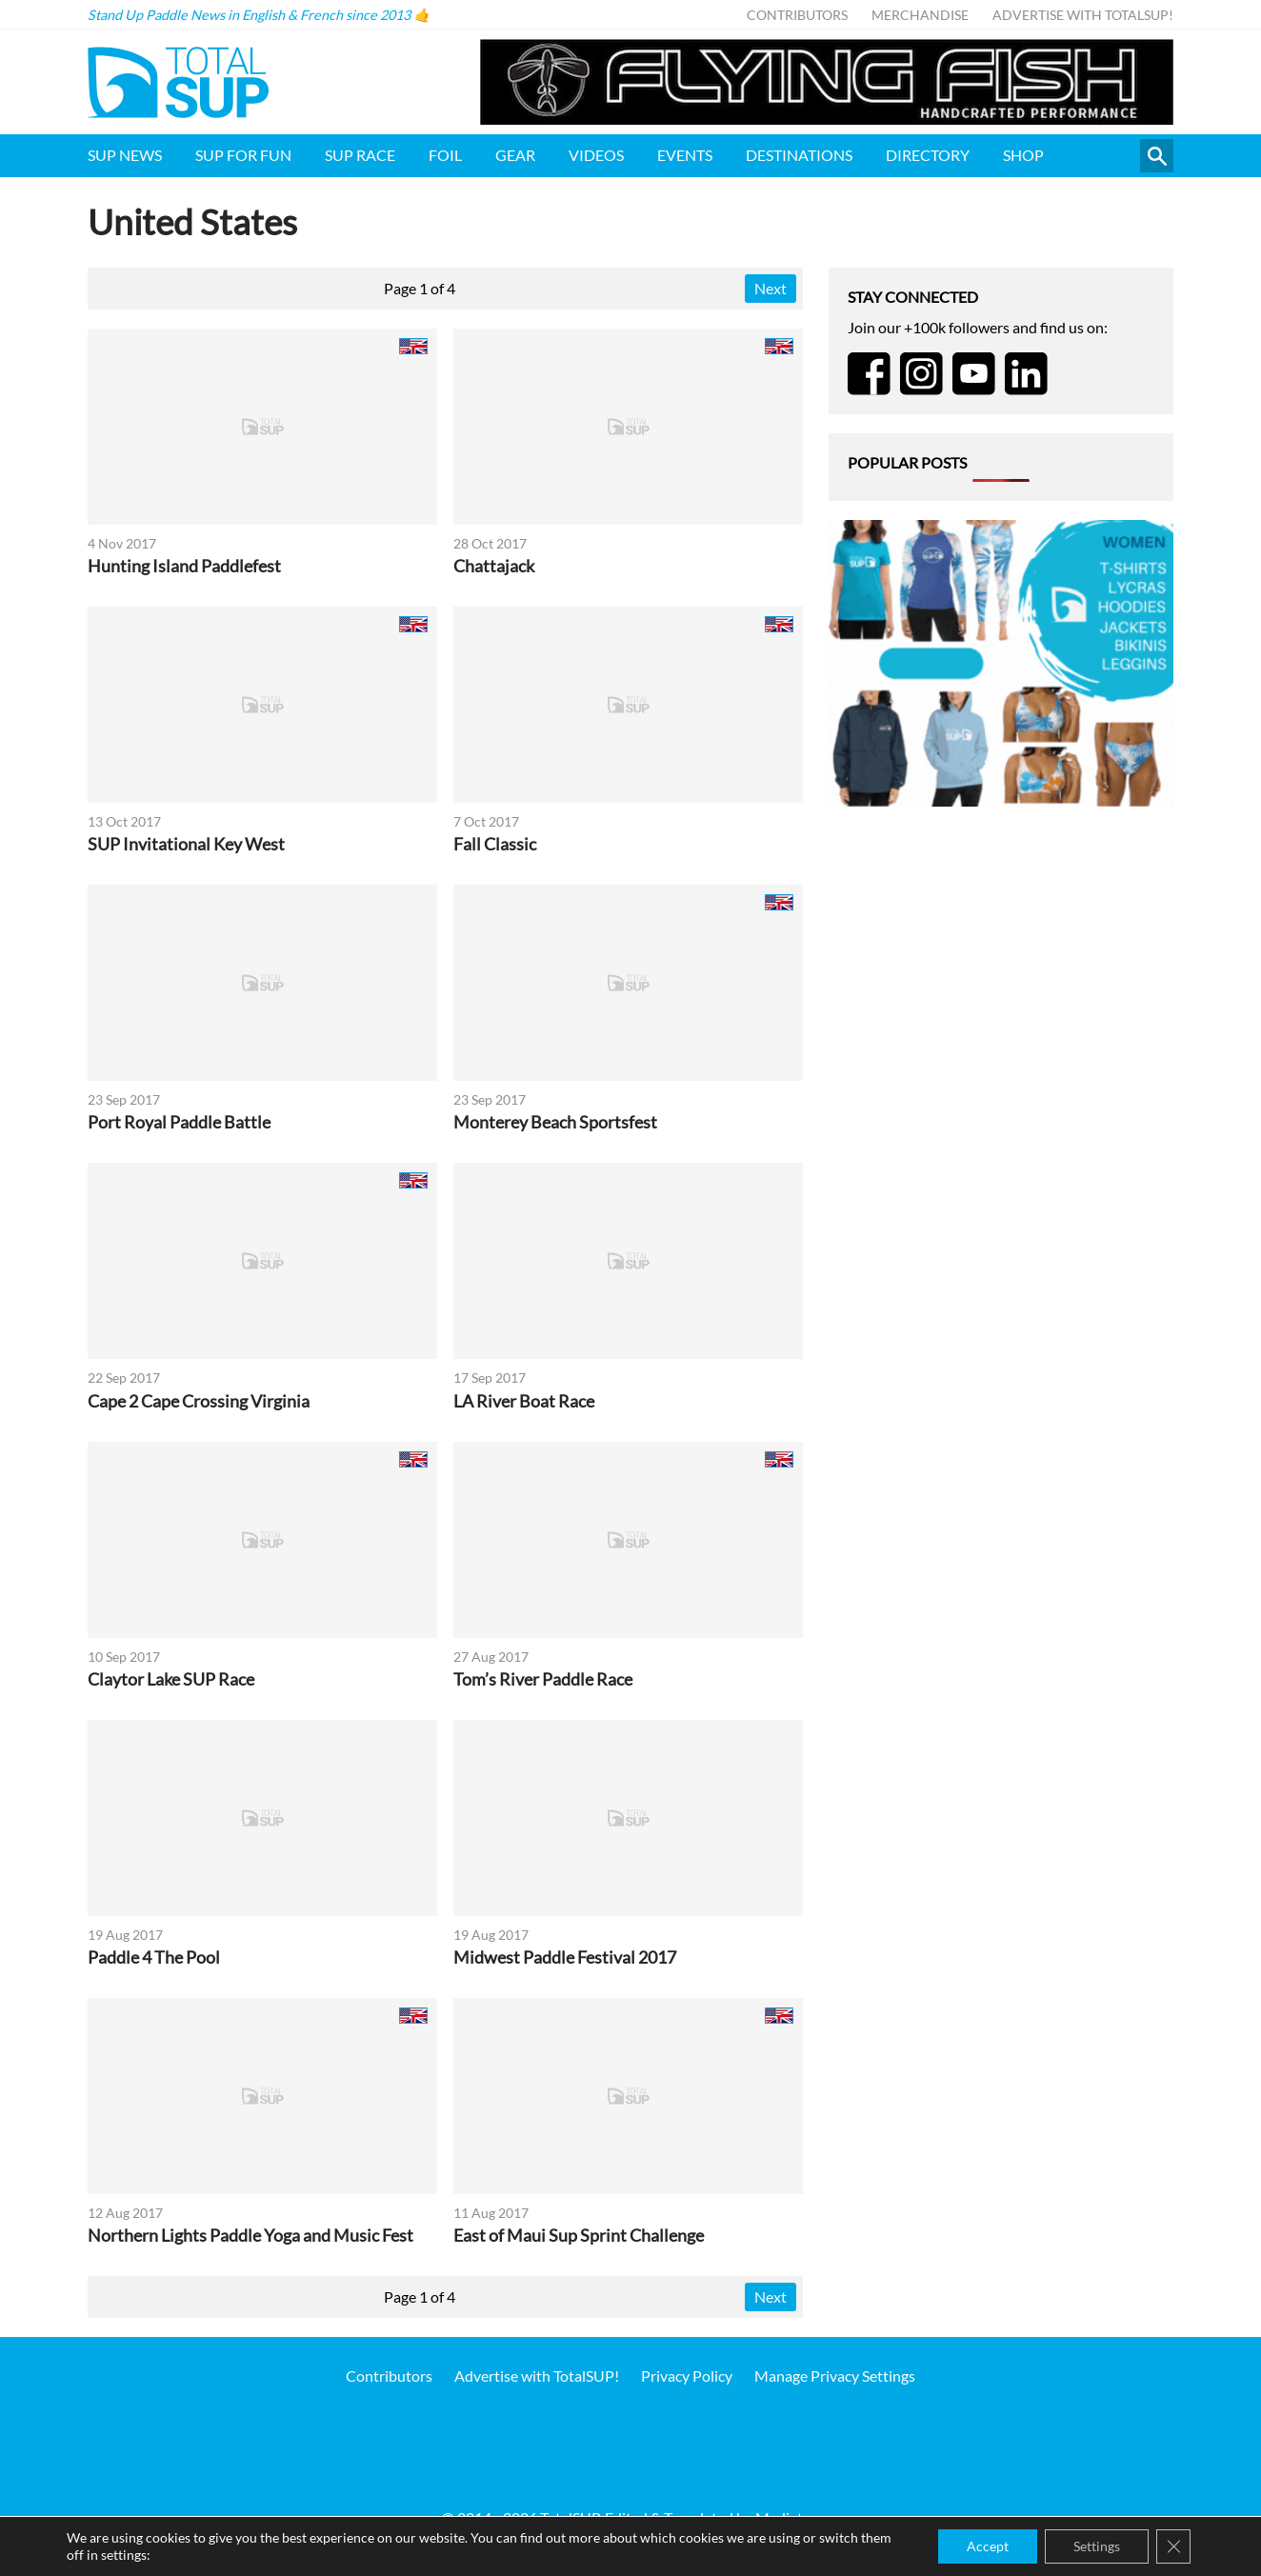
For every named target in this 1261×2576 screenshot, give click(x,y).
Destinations (799, 155)
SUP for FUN (243, 155)
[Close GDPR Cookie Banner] (1173, 2546)
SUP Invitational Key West (186, 844)
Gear (515, 155)
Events (684, 155)
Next (770, 288)
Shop (1023, 155)
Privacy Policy (686, 2375)
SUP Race (360, 155)
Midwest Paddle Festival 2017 (564, 1957)
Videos (596, 155)
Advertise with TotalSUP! (1082, 15)
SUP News (125, 155)
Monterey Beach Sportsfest (555, 1122)
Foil (445, 155)
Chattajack (493, 566)
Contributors (797, 15)
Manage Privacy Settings (834, 2375)
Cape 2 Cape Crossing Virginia (199, 1401)
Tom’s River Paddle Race (542, 1679)
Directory (928, 155)
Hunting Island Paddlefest (184, 566)
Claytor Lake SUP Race (171, 1679)
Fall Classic (494, 844)
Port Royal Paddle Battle (179, 1122)
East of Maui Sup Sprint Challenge (578, 2236)
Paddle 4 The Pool (154, 1957)
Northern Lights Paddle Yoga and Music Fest (250, 2236)
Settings (1096, 2546)
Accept (988, 2546)
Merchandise (920, 15)
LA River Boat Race (523, 1401)
